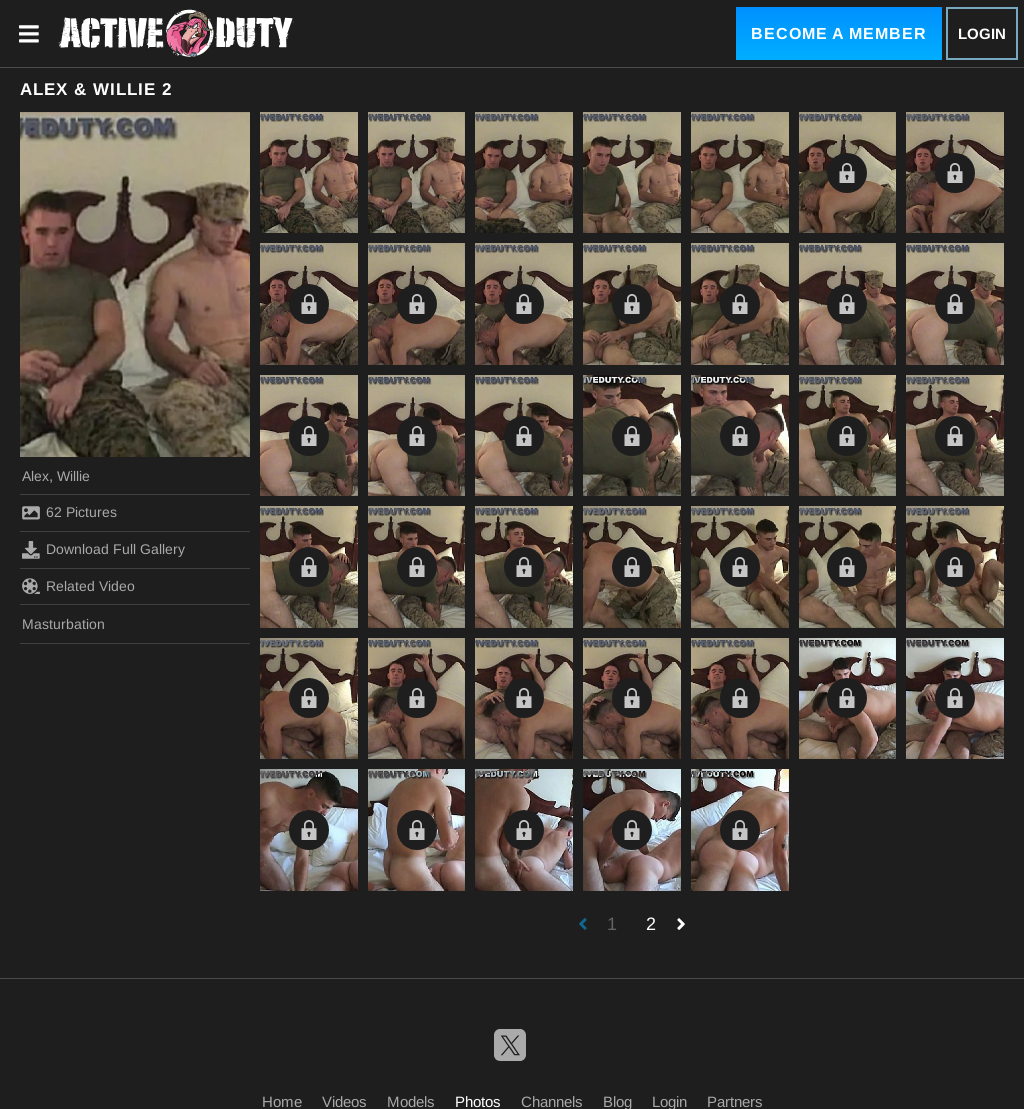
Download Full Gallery (103, 550)
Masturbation (63, 624)
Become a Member (839, 33)
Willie (73, 476)
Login (982, 33)
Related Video (78, 586)
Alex (35, 476)
